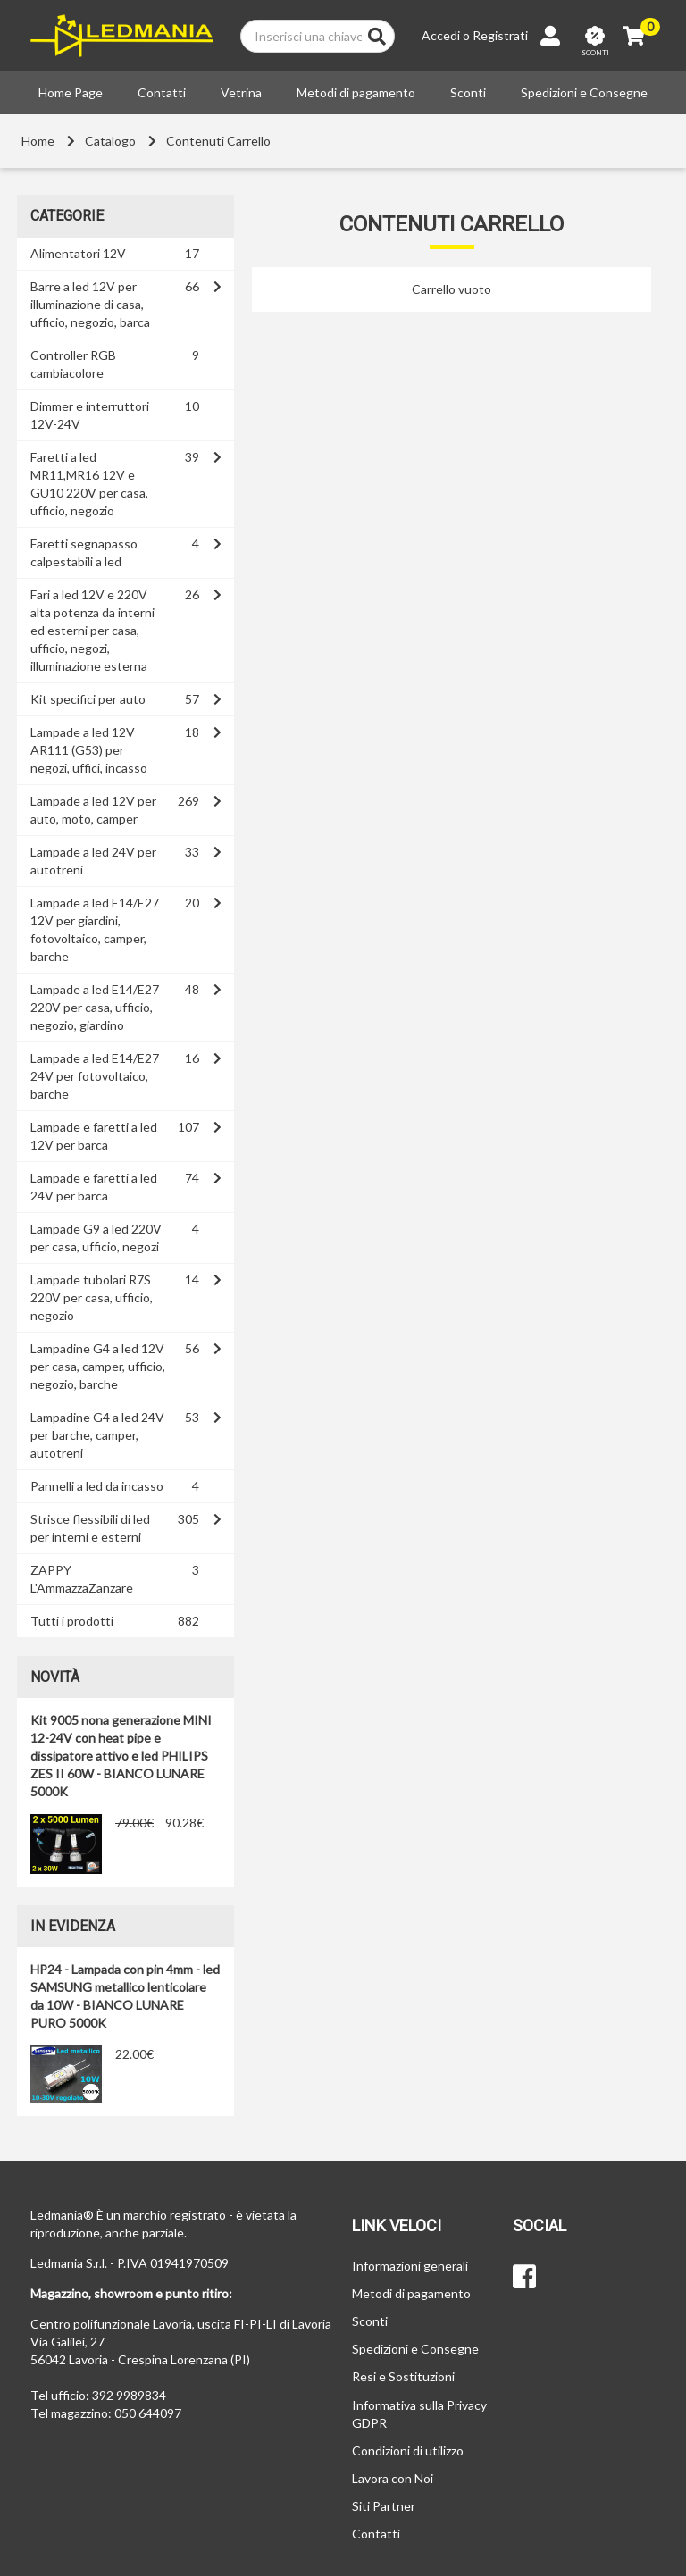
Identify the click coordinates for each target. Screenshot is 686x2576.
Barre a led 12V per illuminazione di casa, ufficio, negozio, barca (90, 304)
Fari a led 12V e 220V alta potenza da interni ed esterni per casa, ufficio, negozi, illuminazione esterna (92, 630)
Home (37, 140)
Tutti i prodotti (71, 1620)
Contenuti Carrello (218, 140)
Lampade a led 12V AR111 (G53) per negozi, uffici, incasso (88, 749)
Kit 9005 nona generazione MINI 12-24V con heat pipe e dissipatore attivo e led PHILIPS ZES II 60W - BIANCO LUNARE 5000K (121, 1755)
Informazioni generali (410, 2265)
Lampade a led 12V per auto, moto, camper (93, 809)
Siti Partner (383, 2505)
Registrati (500, 35)
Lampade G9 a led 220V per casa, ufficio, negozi (96, 1237)
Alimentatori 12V (78, 253)
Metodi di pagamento (356, 92)
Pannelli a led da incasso (96, 1485)
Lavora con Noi (392, 2478)
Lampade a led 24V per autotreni (93, 860)
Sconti (468, 92)
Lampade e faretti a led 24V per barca (93, 1186)
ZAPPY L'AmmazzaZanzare (81, 1578)
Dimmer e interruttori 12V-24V (89, 414)
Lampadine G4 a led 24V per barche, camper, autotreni (97, 1434)
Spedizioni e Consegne (584, 92)
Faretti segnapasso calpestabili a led (84, 552)
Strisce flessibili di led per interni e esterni (90, 1527)
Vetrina (241, 92)
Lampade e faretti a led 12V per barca (93, 1135)
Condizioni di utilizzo (408, 2450)
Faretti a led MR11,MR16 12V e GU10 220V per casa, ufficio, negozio (89, 483)
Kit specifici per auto (88, 699)
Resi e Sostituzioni (403, 2376)
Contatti (162, 92)
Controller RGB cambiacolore (73, 364)
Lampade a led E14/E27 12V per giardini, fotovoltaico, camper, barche (94, 929)
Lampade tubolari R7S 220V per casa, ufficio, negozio (91, 1297)
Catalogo (110, 140)
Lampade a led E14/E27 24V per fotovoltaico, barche (94, 1075)
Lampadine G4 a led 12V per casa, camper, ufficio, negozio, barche (97, 1366)
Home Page (70, 92)
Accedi (441, 35)
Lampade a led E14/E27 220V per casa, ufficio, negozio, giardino (94, 1007)
